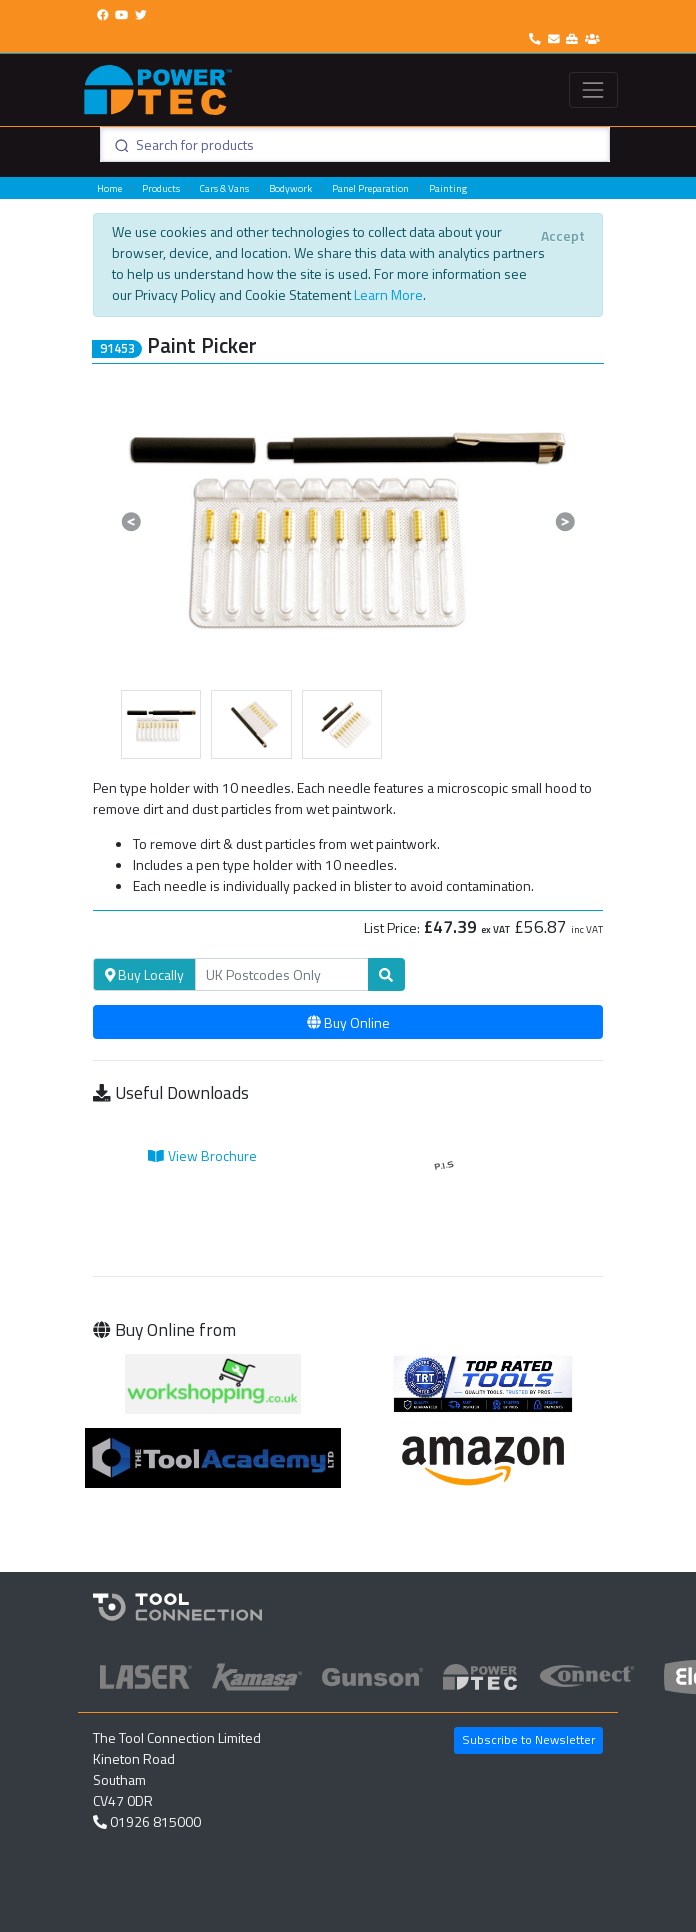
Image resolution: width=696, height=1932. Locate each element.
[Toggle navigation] (593, 89)
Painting (448, 188)
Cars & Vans (224, 188)
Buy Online (348, 1022)
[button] (131, 521)
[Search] (282, 975)
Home (109, 188)
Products (161, 188)
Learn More (388, 294)
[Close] (562, 235)
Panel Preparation (370, 188)
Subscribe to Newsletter (528, 1739)
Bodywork (290, 188)
